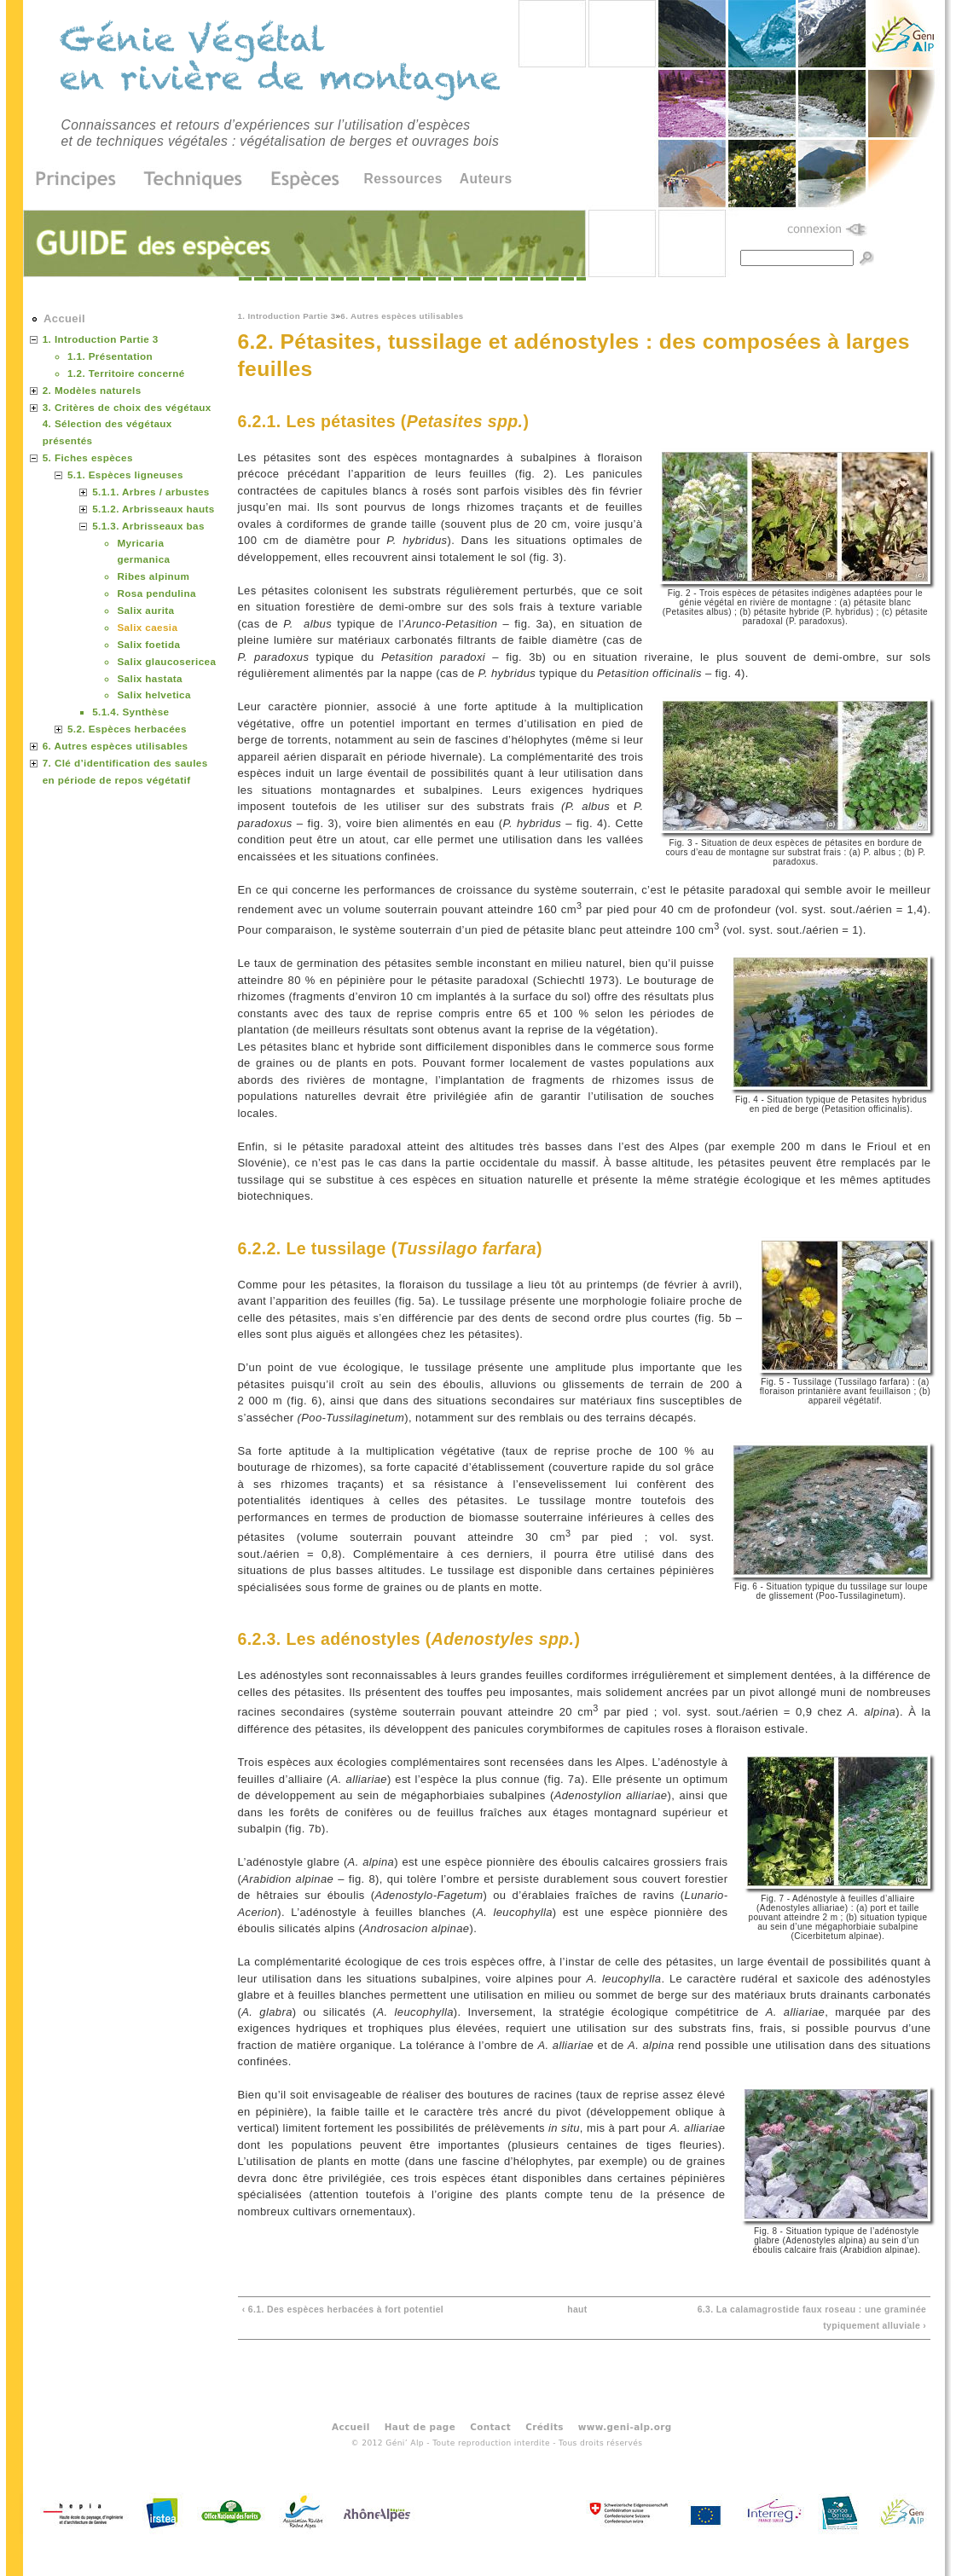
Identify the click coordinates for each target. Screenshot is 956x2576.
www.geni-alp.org (625, 2427)
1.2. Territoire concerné (126, 373)
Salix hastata (150, 678)
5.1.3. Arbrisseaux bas (148, 525)
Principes (81, 180)
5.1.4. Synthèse (130, 711)
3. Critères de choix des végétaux (127, 407)
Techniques (193, 180)
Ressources (403, 178)
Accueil (64, 318)
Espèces (299, 180)
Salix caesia (147, 627)
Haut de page (420, 2427)
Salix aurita (145, 610)
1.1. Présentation (110, 356)
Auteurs (486, 178)
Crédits (544, 2427)
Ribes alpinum (153, 576)
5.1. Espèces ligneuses (125, 474)
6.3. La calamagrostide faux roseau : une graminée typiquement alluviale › (812, 2318)
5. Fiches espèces (88, 457)
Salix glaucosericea (166, 661)
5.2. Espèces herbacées (127, 728)
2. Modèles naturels (92, 390)
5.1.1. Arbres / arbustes (151, 491)
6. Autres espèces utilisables (401, 316)
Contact (490, 2427)
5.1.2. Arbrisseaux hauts (153, 508)
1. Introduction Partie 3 (287, 316)
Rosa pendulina (156, 593)
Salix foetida (148, 644)
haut (577, 2309)
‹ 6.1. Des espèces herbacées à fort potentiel (342, 2309)
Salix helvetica (153, 694)
